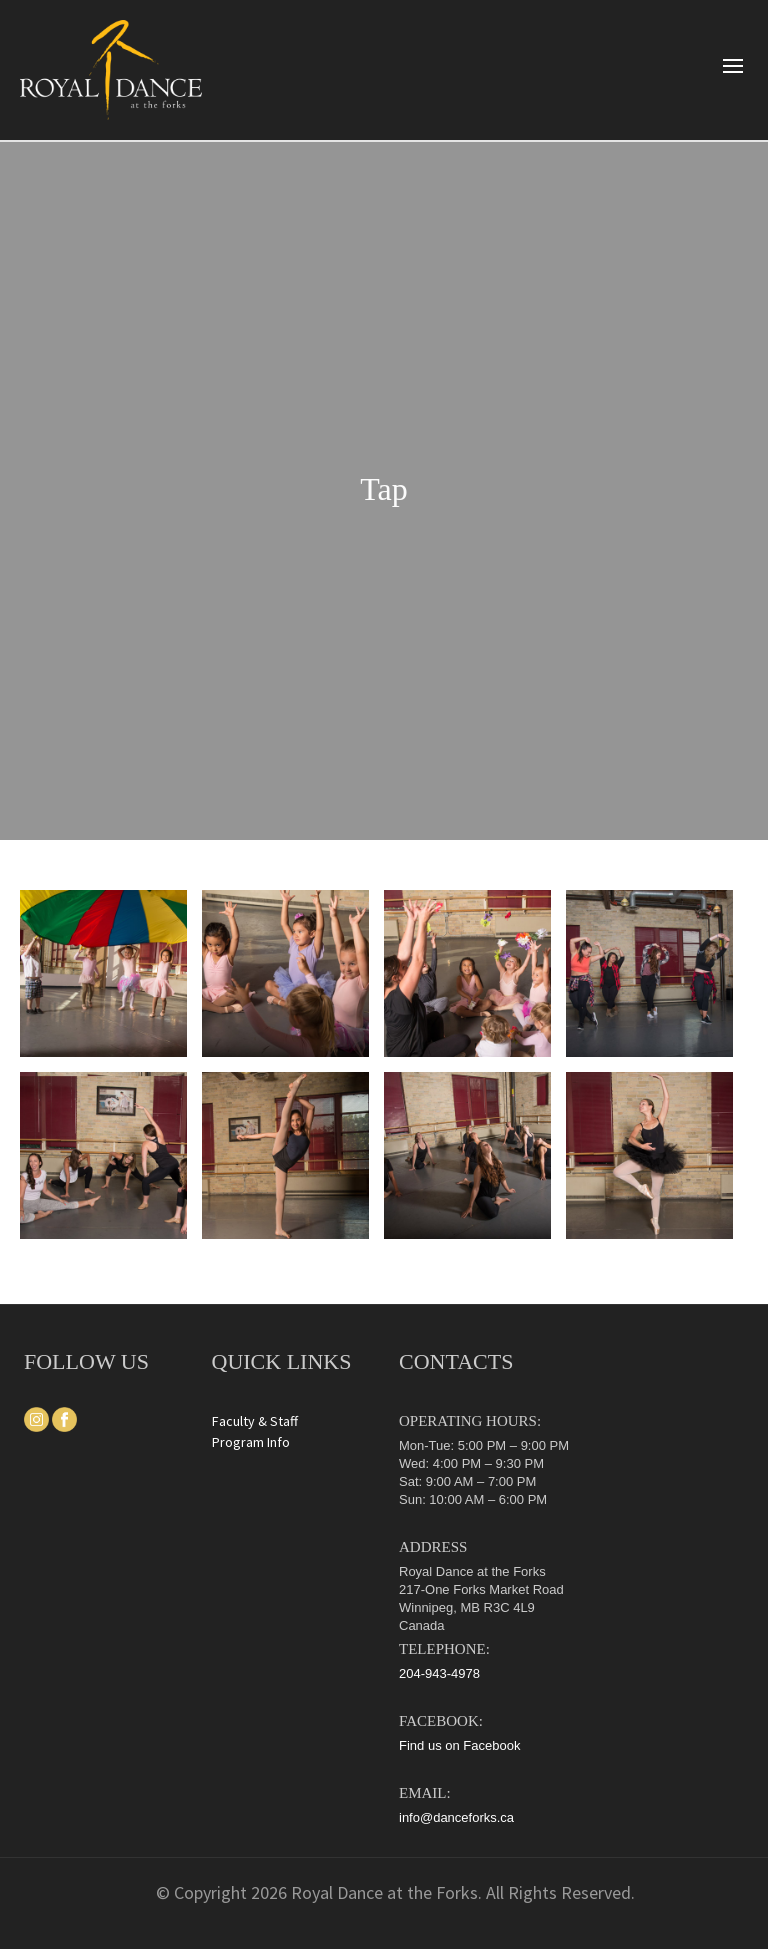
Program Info (251, 1442)
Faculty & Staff (255, 1421)
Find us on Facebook (459, 1745)
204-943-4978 (439, 1673)
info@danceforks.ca (456, 1817)
